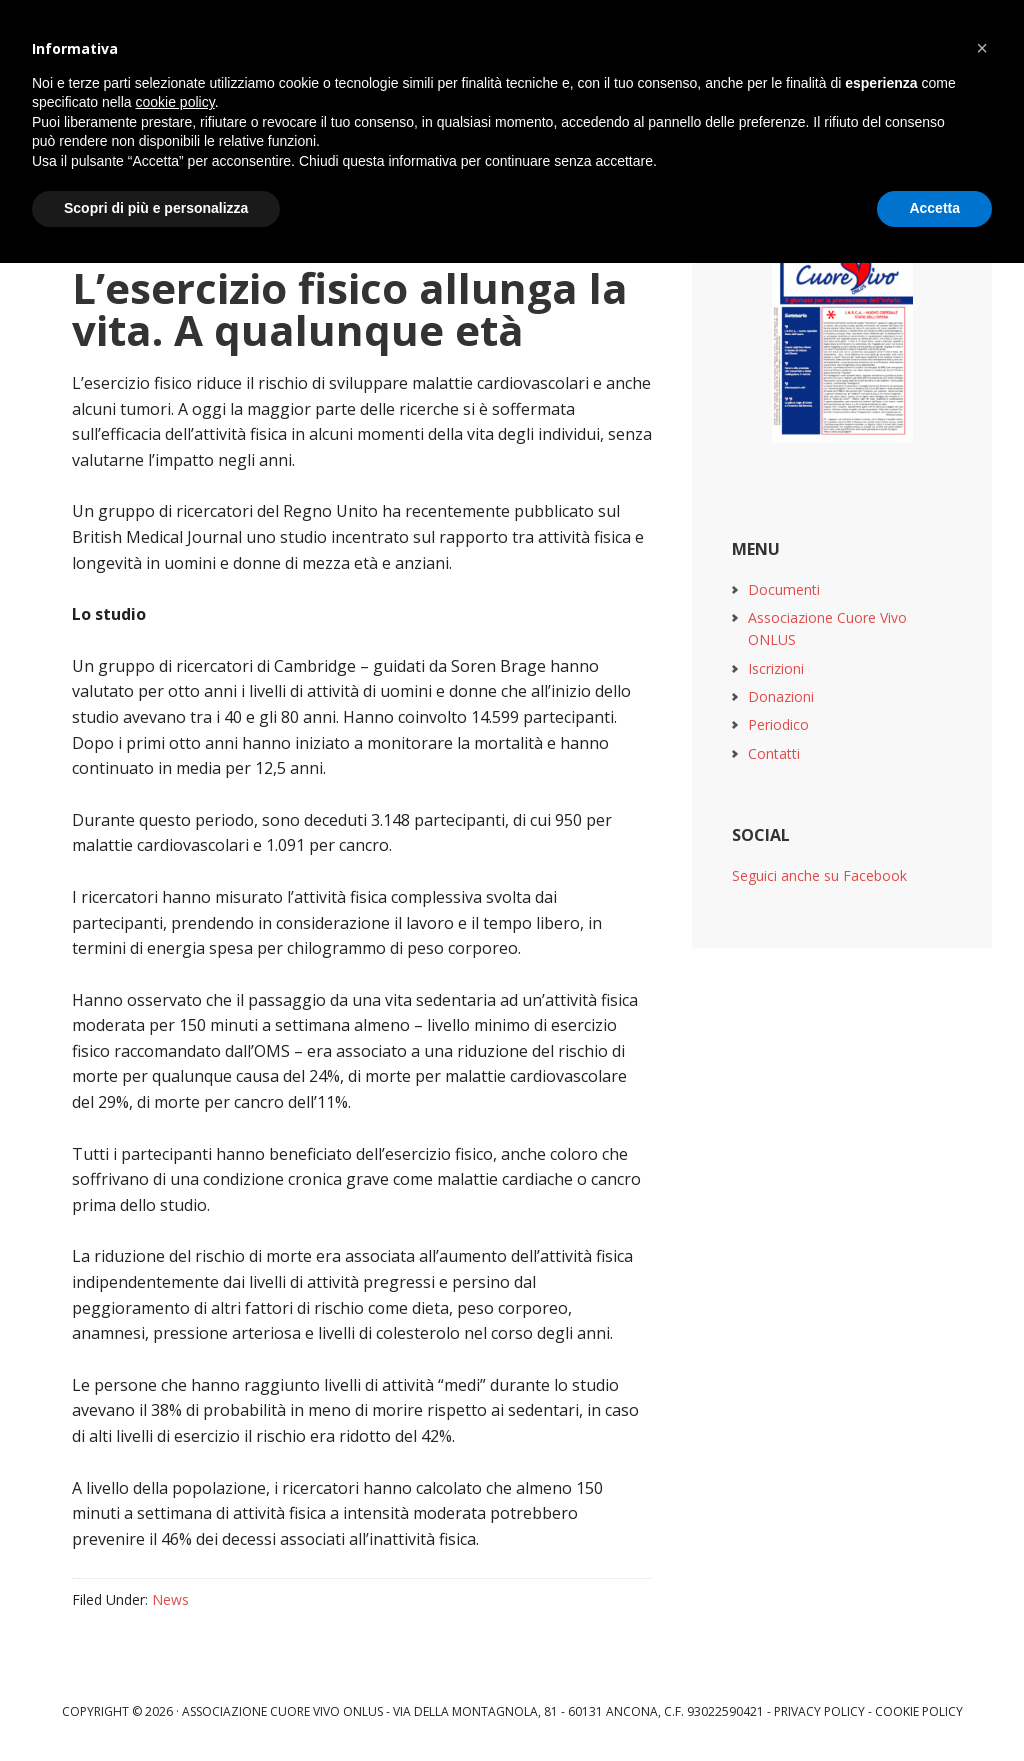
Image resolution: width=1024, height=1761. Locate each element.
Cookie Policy (919, 1711)
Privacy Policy (819, 1711)
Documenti (784, 589)
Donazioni (781, 696)
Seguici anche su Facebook (819, 875)
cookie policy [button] (175, 102)
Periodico (778, 724)
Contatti (774, 753)
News (170, 1599)
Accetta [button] (934, 208)
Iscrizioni (776, 668)
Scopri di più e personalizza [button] (156, 208)
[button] (982, 48)
